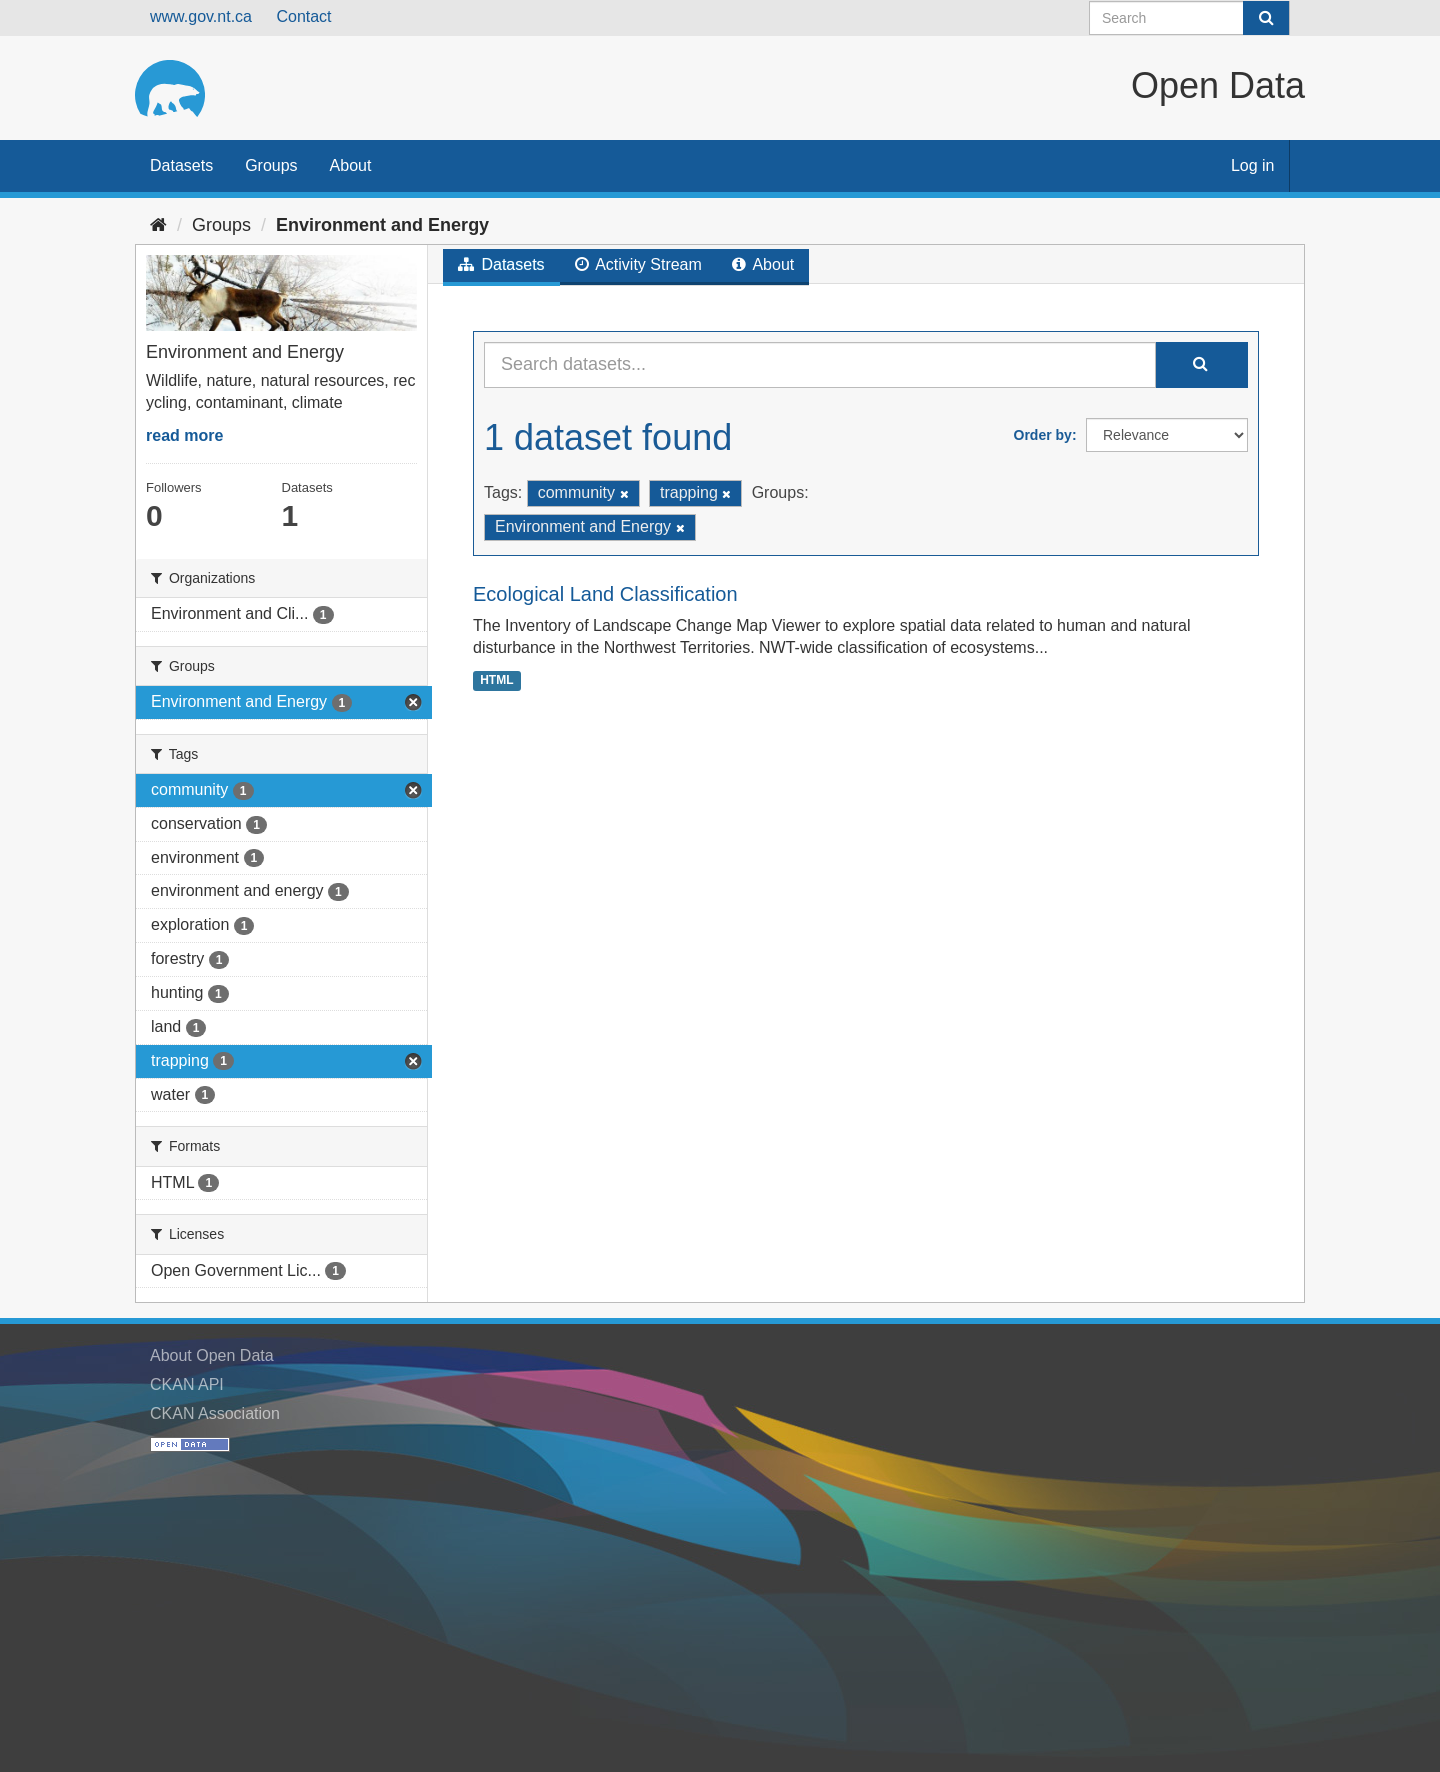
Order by (1043, 435)
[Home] (158, 225)
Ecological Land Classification (605, 594)
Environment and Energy (382, 225)
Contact (303, 16)
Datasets (181, 165)
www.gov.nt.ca (201, 16)
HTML (496, 680)
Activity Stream (638, 264)
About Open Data (212, 1355)
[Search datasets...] (820, 365)
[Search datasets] (1189, 18)
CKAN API (187, 1384)
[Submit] (1266, 18)
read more (184, 435)
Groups (271, 165)
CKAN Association (215, 1413)
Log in (1253, 165)
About (351, 165)
